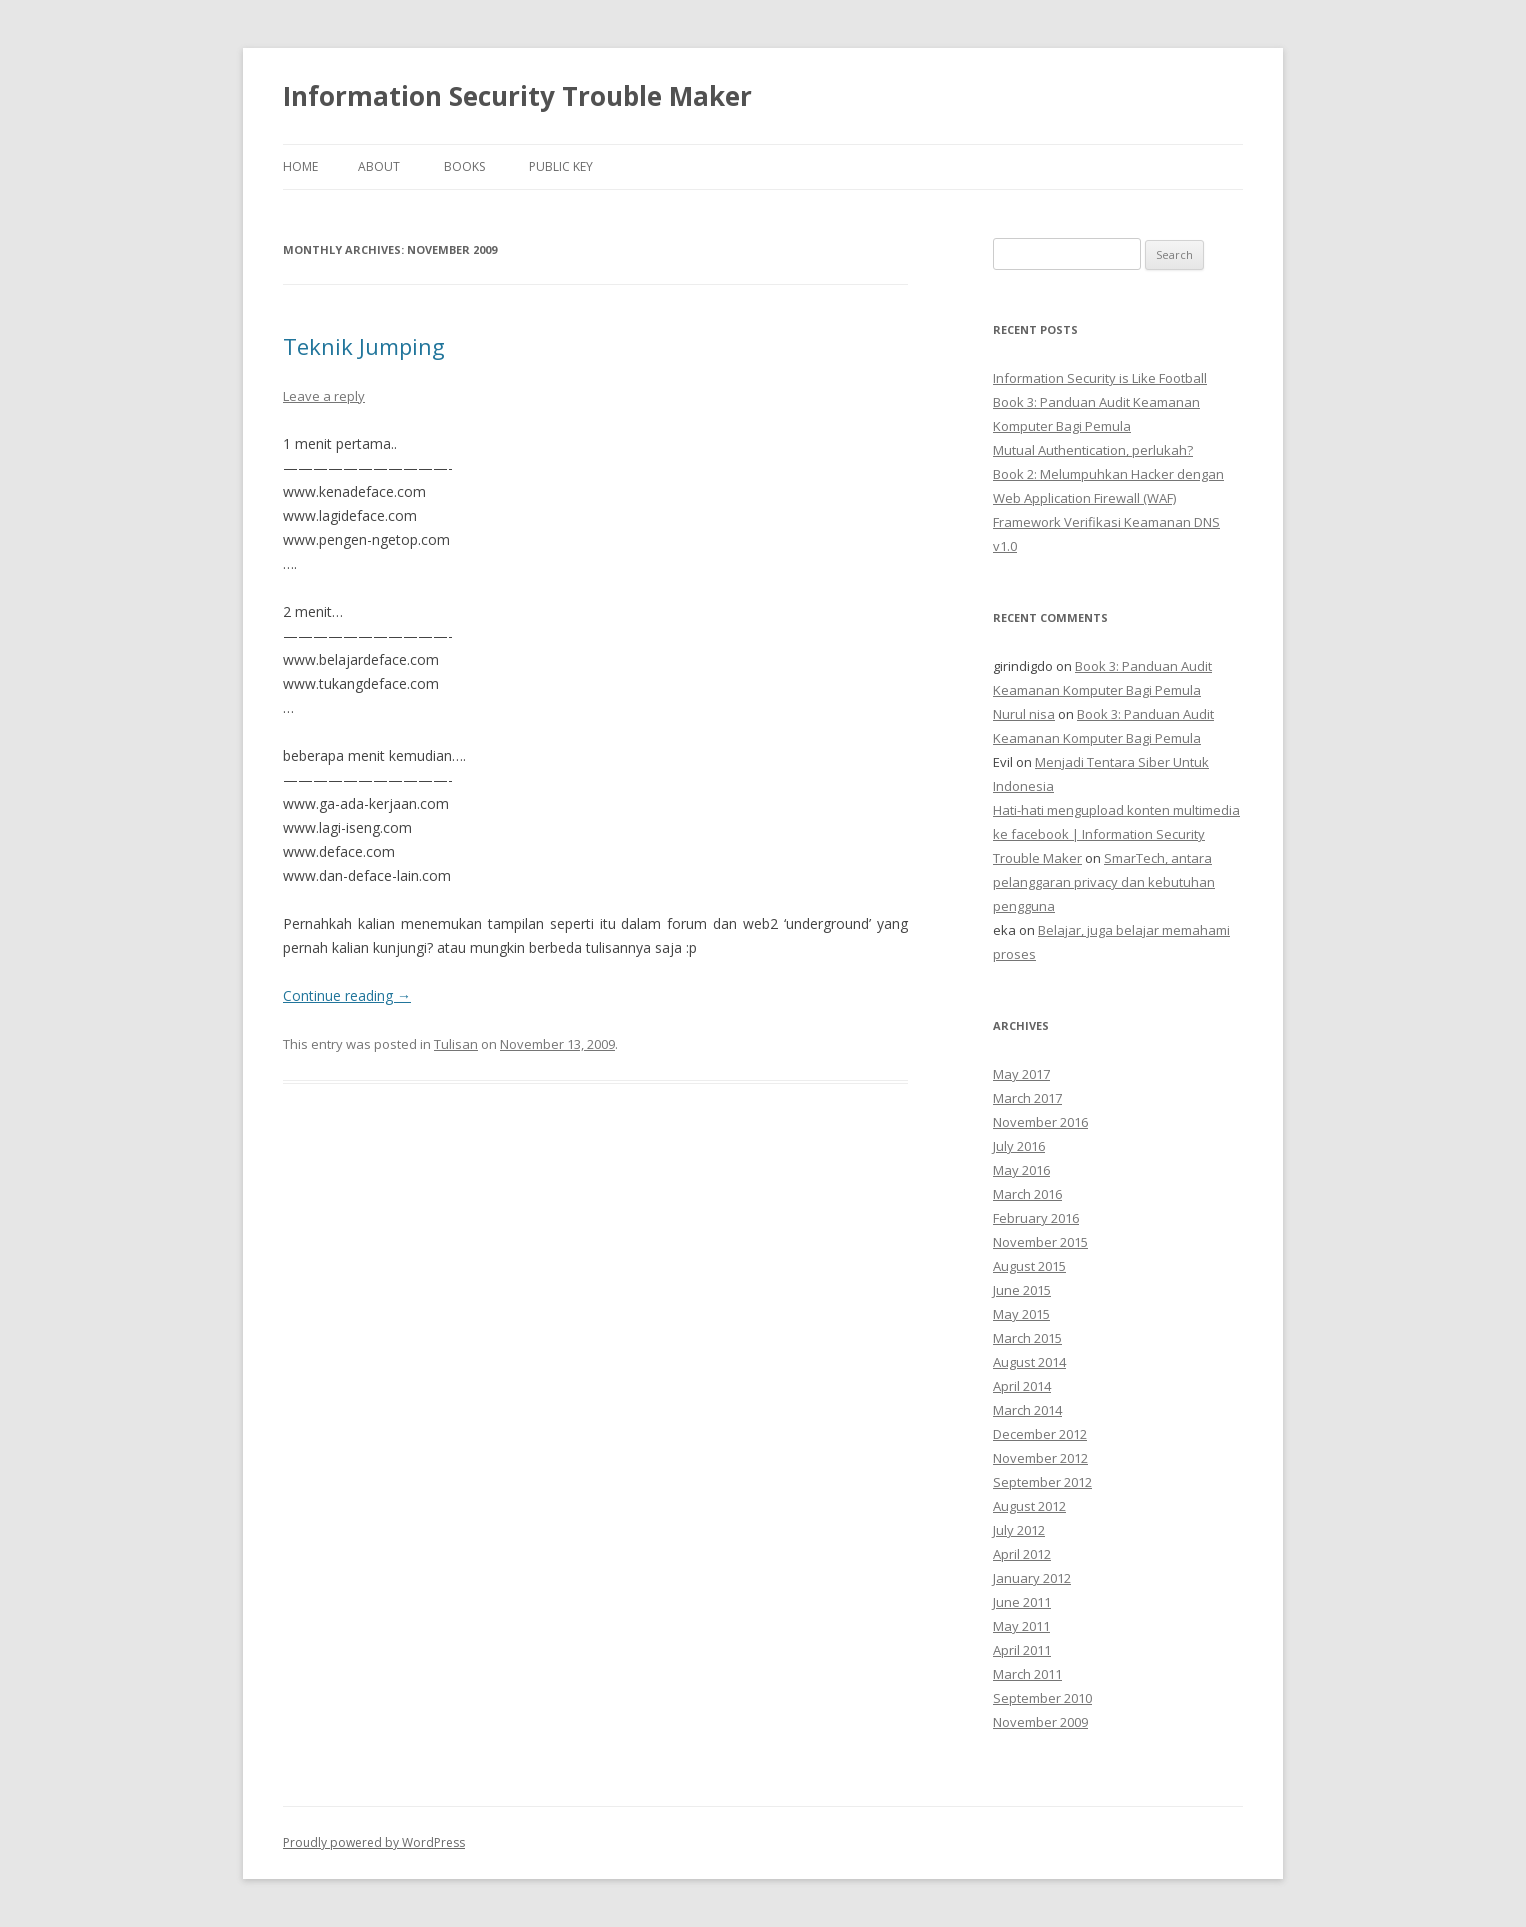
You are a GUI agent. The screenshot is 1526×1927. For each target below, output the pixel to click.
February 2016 (1036, 1218)
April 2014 (1022, 1386)
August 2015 (1029, 1266)
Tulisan (456, 1044)
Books (464, 166)
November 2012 (1040, 1458)
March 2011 (1027, 1674)
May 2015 (1021, 1314)
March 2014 (1027, 1410)
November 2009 (1040, 1722)
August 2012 (1029, 1506)
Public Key (561, 166)
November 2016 (1040, 1122)
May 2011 (1021, 1626)
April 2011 (1022, 1650)
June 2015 (1022, 1290)
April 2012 (1022, 1554)
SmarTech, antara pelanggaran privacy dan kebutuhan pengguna (1104, 882)
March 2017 (1027, 1098)
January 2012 (1032, 1578)
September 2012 (1042, 1482)
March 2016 (1027, 1194)
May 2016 (1021, 1170)
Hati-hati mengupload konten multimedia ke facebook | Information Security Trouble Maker (1116, 834)
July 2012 (1019, 1530)
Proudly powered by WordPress (374, 1842)
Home (300, 166)
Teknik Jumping (364, 346)
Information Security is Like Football (1100, 378)
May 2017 (1021, 1074)
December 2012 (1040, 1434)
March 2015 (1027, 1338)
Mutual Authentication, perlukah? (1093, 450)
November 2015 (1040, 1242)
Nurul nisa (1024, 714)
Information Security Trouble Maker (517, 96)
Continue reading (347, 995)
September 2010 (1042, 1698)
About (379, 166)
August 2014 (1029, 1362)
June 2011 (1022, 1602)
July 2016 (1019, 1146)
